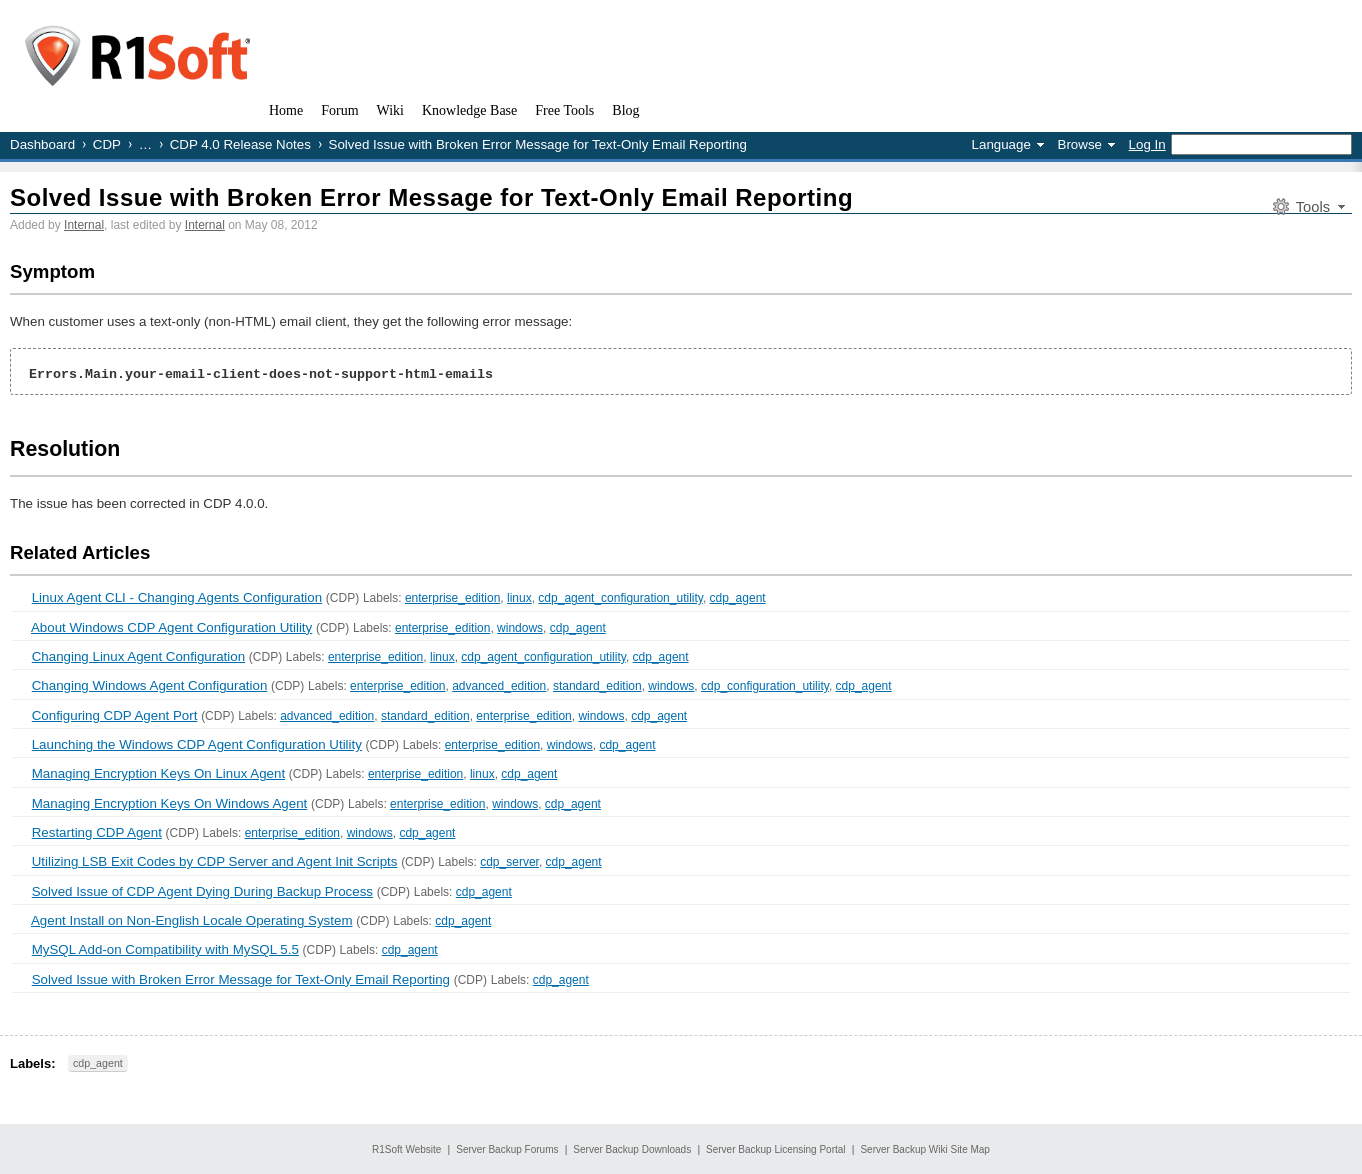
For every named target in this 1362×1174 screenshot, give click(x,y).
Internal (84, 225)
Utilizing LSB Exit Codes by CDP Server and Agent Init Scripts (215, 861)
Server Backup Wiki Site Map (925, 1149)
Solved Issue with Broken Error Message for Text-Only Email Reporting (431, 197)
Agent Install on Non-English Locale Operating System (192, 920)
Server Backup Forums (507, 1149)
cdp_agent (738, 598)
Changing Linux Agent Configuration (138, 656)
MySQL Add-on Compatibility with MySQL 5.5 (165, 949)
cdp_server (509, 862)
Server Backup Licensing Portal (776, 1149)
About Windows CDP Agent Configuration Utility (171, 627)
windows (520, 628)
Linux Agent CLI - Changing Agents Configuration (177, 597)
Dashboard (42, 144)
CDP (107, 144)
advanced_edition (499, 686)
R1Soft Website (406, 1149)
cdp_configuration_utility (765, 686)
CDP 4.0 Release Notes (240, 144)
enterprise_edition (452, 598)
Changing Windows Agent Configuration (150, 685)
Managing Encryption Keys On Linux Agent (158, 773)
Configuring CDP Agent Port (115, 715)
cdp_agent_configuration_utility (620, 598)
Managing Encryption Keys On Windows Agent (170, 803)
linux (519, 598)
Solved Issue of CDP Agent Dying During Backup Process (202, 891)
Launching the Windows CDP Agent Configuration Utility (197, 744)
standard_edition (597, 686)
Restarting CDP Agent (97, 832)
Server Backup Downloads (632, 1149)
